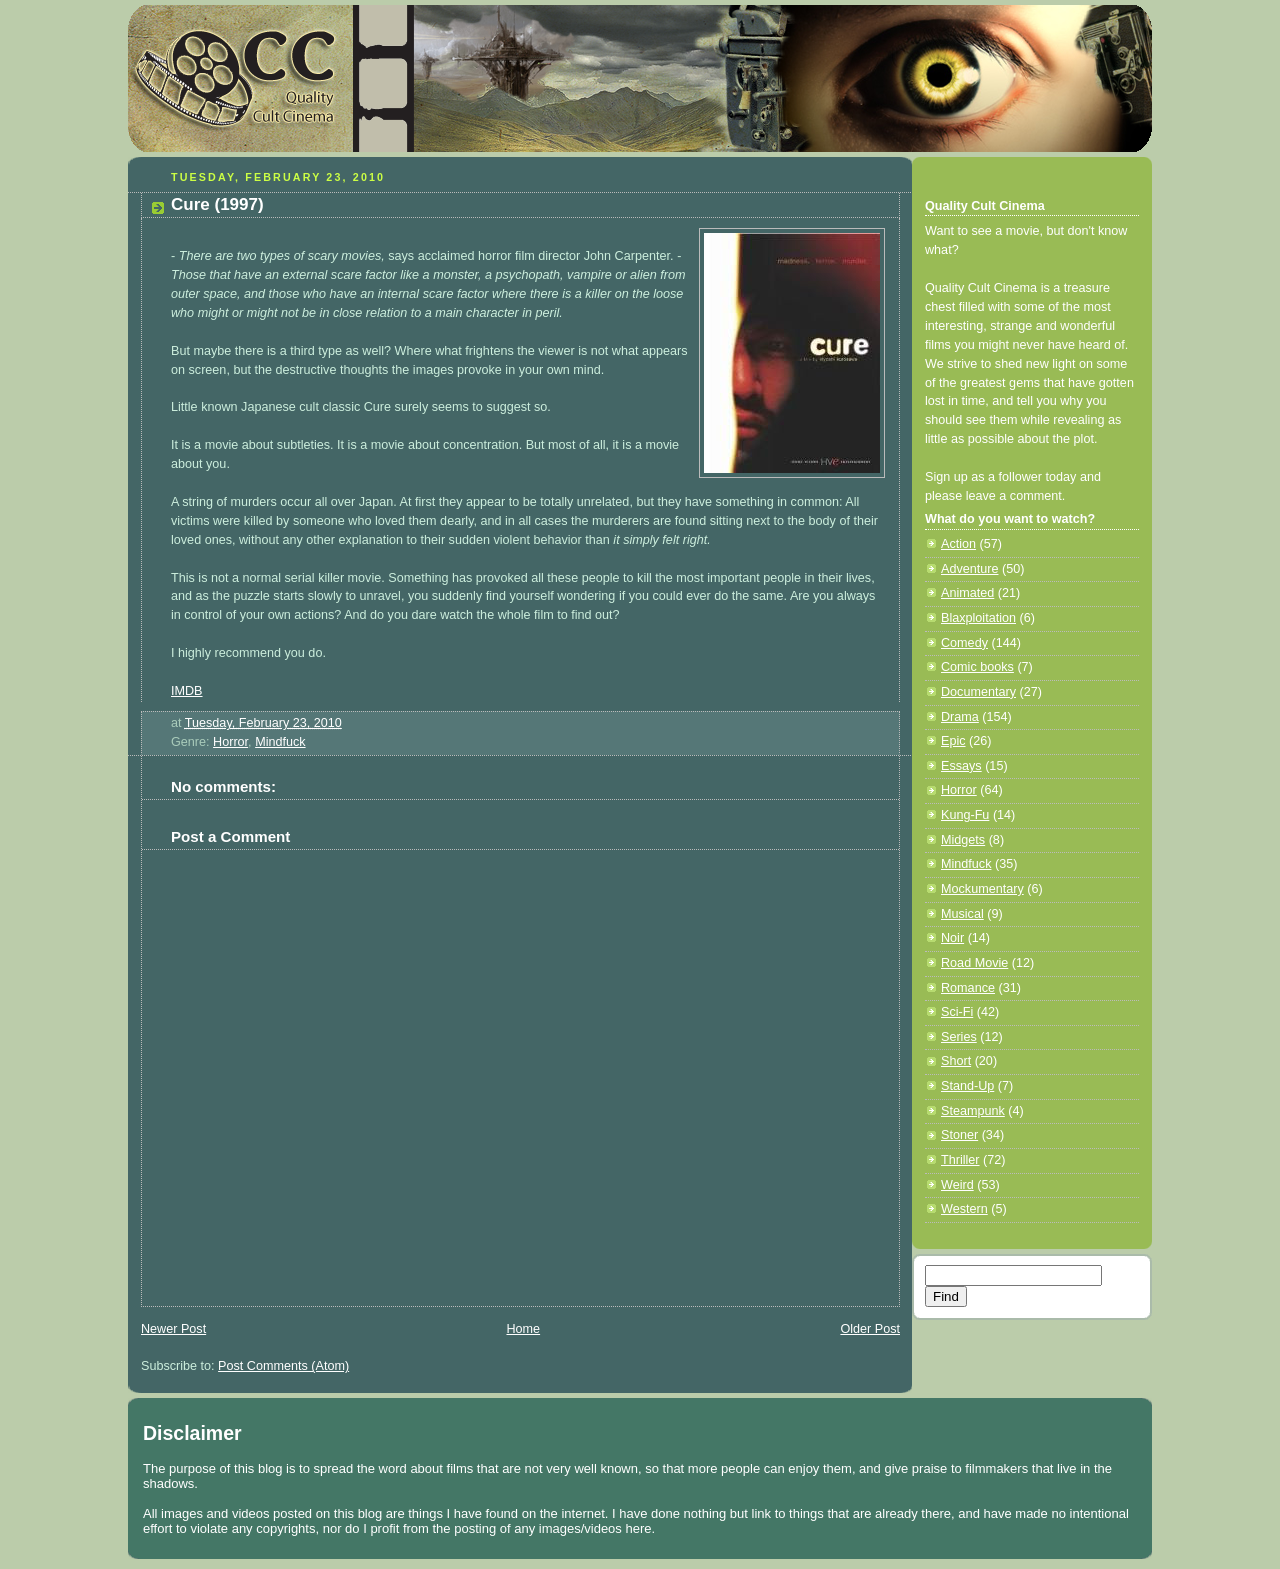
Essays (961, 766)
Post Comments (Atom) (283, 1366)
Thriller (960, 1160)
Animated (967, 593)
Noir (952, 938)
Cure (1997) (217, 204)
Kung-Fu (965, 815)
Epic (953, 741)
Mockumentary (982, 889)
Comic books (977, 667)
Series (959, 1037)
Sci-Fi (957, 1012)
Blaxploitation (978, 618)
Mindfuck (280, 742)
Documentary (978, 692)
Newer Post (173, 1329)
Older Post (870, 1329)
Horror (230, 742)
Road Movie (974, 963)
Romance (968, 988)
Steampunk (973, 1111)
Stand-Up (967, 1086)
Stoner (959, 1135)
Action (958, 544)
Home (523, 1329)
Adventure (969, 569)
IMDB (187, 691)
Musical (962, 914)
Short (956, 1061)
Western (964, 1209)
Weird (957, 1185)
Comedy (964, 643)
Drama (960, 717)
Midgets (963, 840)
